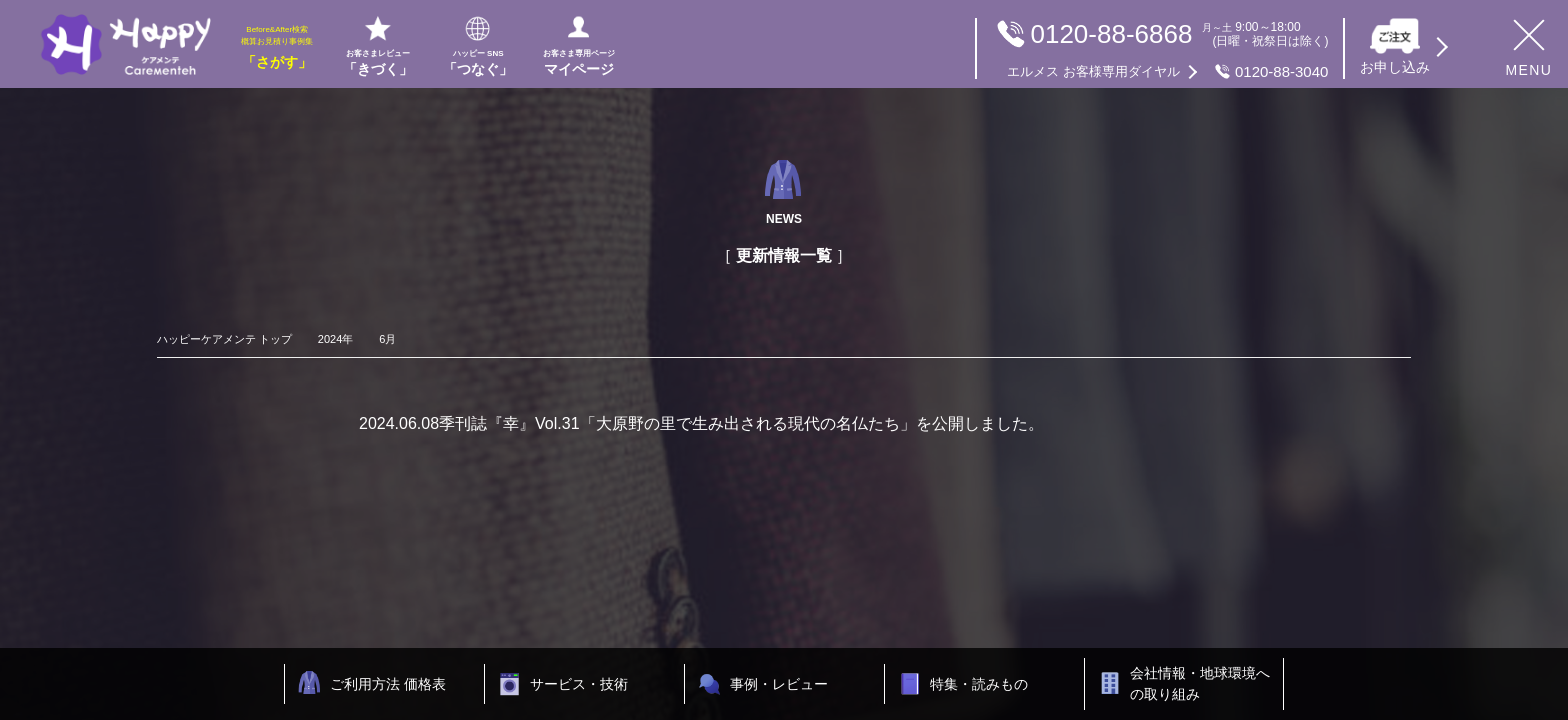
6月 (387, 339)
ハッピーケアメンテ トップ (224, 339)
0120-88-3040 (1167, 72)
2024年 (335, 339)
